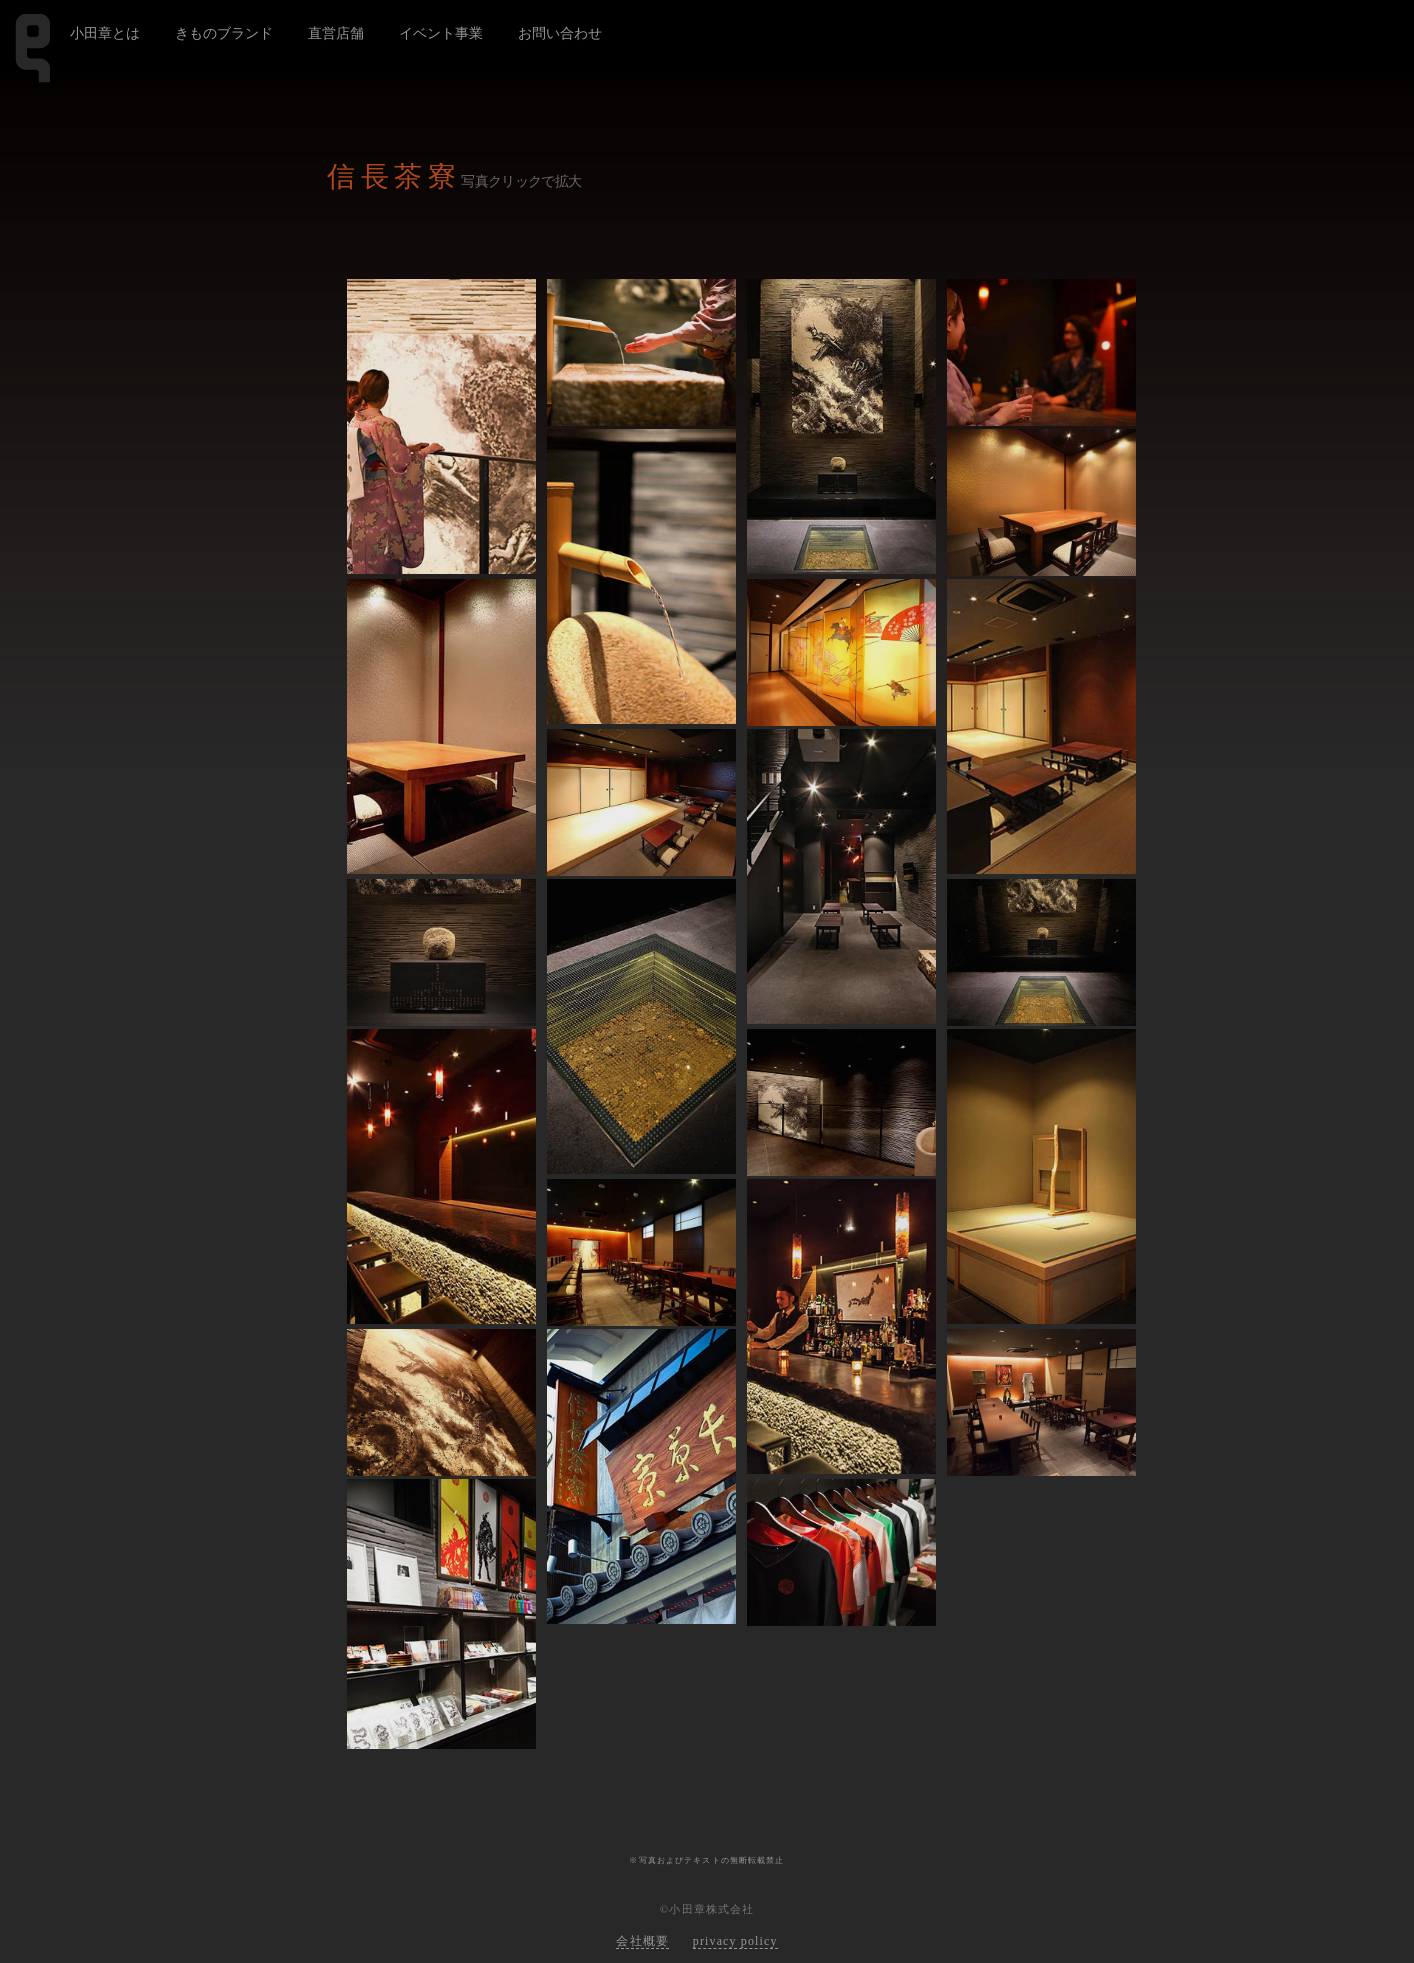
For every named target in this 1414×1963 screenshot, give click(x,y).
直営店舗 (336, 33)
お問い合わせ (560, 33)
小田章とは (105, 33)
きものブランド (224, 33)
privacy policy (735, 1941)
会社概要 (642, 1941)
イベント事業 (441, 33)
